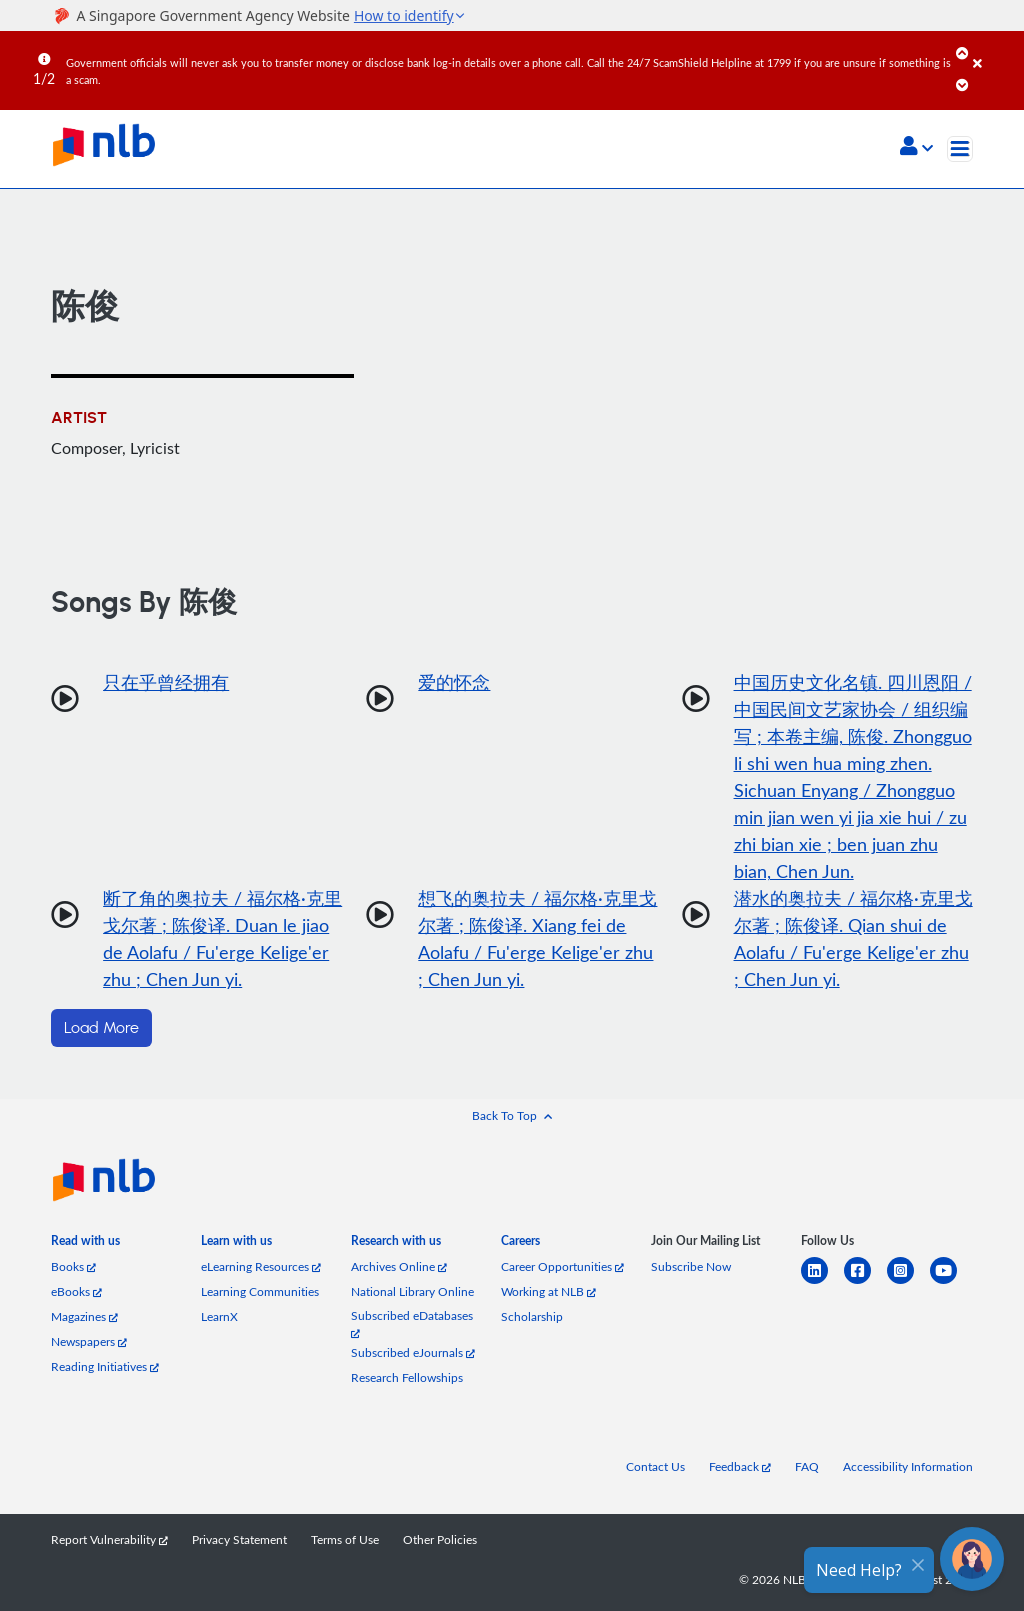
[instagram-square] (908, 1282)
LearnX (219, 1316)
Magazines (84, 1316)
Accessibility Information (908, 1466)
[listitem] (85, 1244)
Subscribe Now (691, 1266)
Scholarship (532, 1316)
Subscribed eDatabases (412, 1323)
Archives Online (399, 1266)
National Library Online (412, 1291)
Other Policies (440, 1539)
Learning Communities (260, 1291)
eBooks (76, 1291)
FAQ (807, 1466)
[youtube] (951, 1282)
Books (73, 1266)
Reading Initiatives (105, 1366)
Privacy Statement (239, 1539)
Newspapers (89, 1341)
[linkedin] (822, 1282)
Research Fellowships (407, 1377)
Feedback (740, 1466)
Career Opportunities (562, 1266)
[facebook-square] (865, 1282)
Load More (101, 1028)
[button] (916, 148)
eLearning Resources (261, 1266)
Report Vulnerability (109, 1539)
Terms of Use (345, 1539)
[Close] (995, 49)
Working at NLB (548, 1291)
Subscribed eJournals (413, 1352)
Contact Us (655, 1466)
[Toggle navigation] (960, 149)
